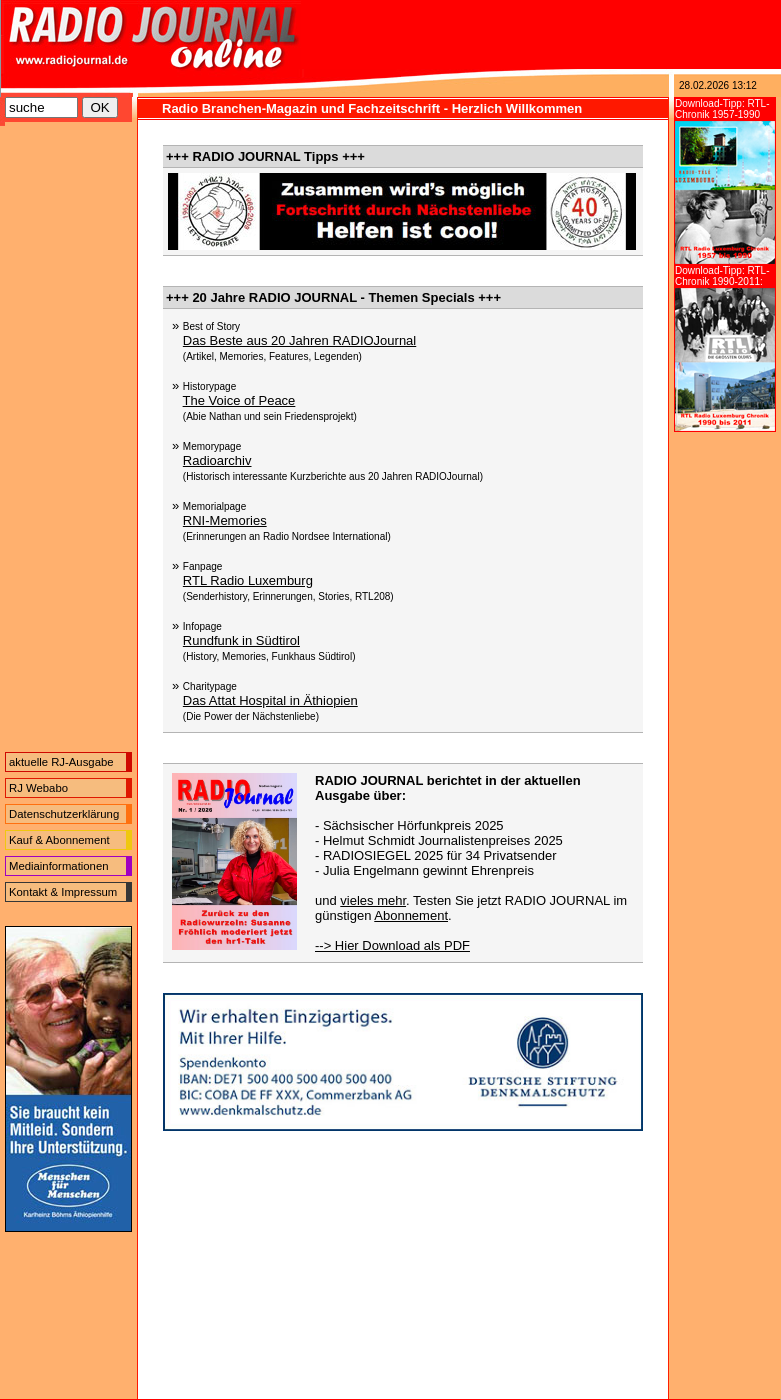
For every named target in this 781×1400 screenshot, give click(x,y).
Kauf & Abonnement (59, 840)
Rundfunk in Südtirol (241, 640)
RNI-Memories (225, 520)
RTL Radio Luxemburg (248, 580)
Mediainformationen (59, 866)
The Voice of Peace (239, 400)
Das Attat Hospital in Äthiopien (270, 700)
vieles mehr (373, 900)
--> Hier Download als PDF (392, 945)
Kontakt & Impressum (63, 892)
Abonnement (411, 915)
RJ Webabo (38, 788)
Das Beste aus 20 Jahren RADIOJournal (299, 340)
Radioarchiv (217, 460)
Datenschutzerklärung (64, 814)
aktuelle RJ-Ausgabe (61, 762)
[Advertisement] (68, 442)
